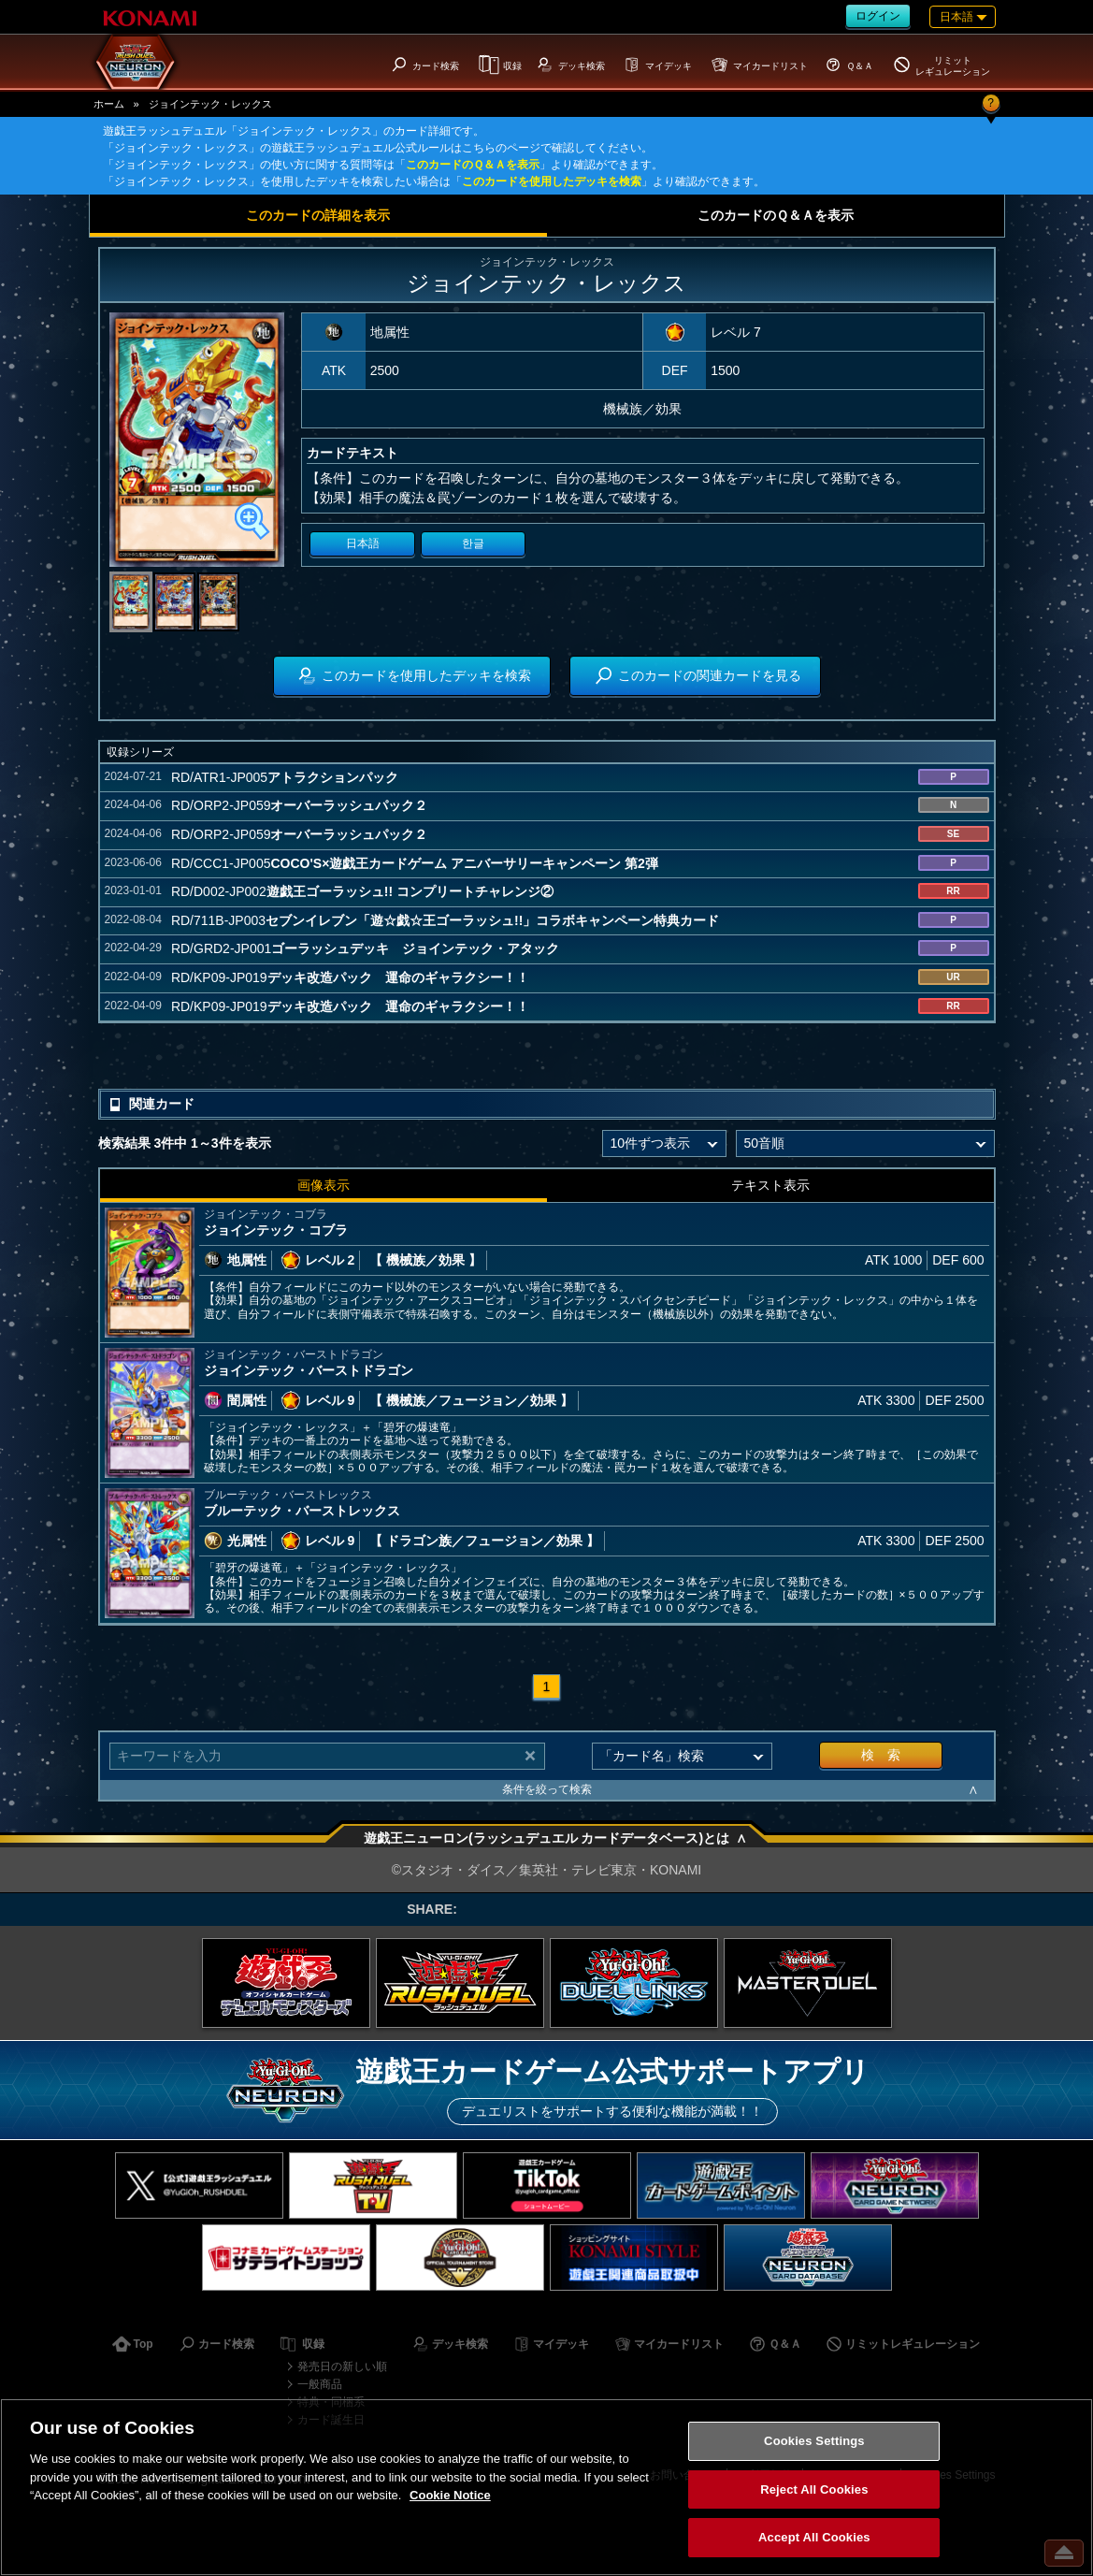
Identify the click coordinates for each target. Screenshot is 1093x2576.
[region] (546, 2487)
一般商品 (319, 2384)
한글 (473, 543)
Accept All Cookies (814, 2537)
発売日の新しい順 (342, 2366)
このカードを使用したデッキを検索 (551, 181)
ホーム (108, 103)
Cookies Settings (814, 2441)
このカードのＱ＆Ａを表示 (472, 164)
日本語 (363, 543)
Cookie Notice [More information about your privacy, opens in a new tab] (450, 2495)
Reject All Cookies (814, 2489)
